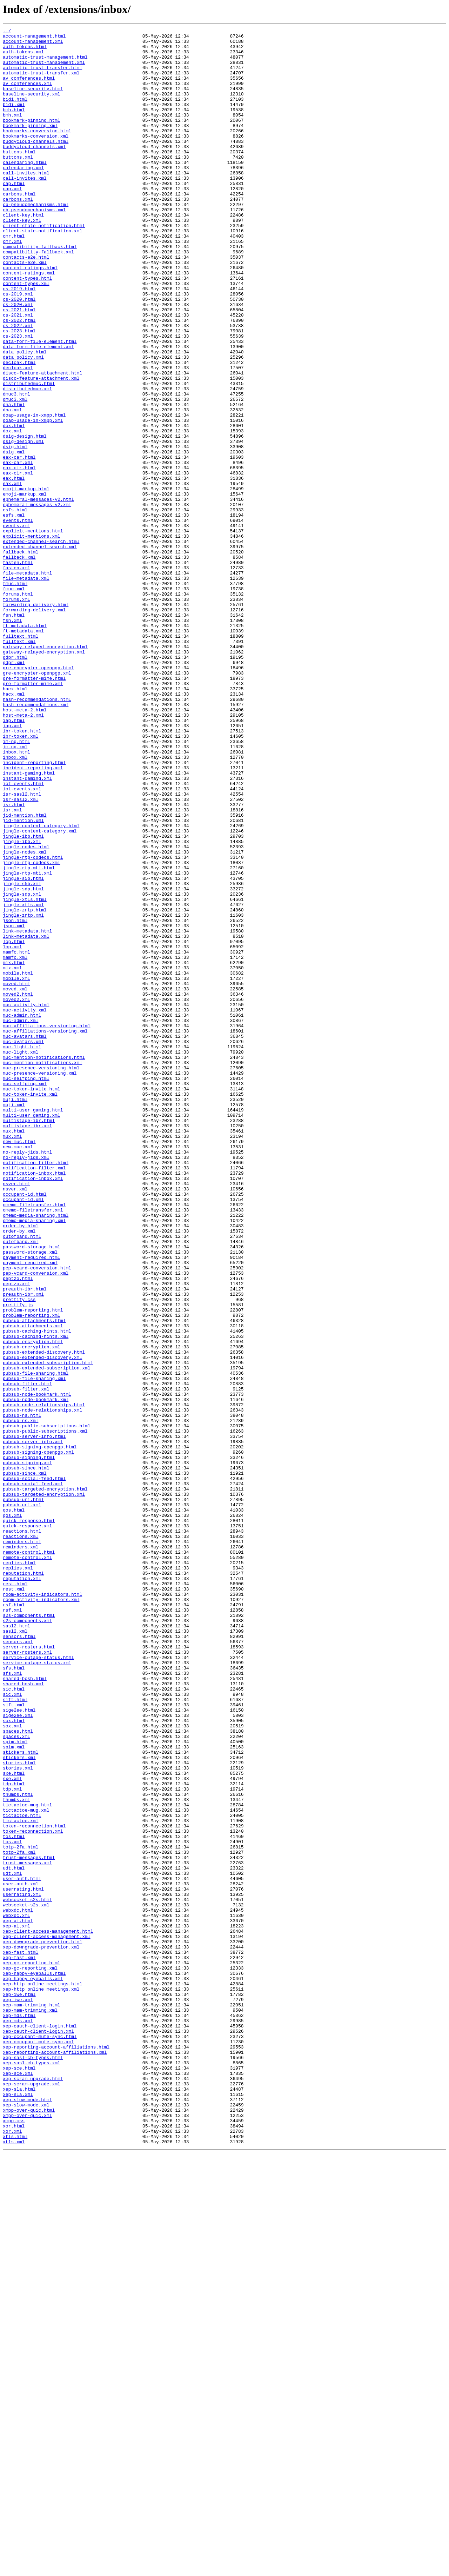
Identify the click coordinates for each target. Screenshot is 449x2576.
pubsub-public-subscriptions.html (47, 1705)
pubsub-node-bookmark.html (37, 1668)
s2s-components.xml (27, 1939)
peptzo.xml (16, 1535)
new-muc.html (19, 1364)
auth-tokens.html (25, 50)
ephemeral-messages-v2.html (38, 594)
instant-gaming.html (29, 922)
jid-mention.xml (23, 979)
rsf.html (14, 1920)
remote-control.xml (27, 1863)
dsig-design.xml (23, 524)
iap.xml (12, 865)
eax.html (14, 568)
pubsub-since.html (26, 1756)
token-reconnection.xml (33, 2192)
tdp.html (14, 2135)
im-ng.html (16, 884)
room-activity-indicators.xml (41, 1914)
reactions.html (22, 1832)
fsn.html (14, 733)
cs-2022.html (19, 379)
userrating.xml (22, 2268)
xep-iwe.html (19, 2388)
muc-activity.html (26, 1200)
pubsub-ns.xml (20, 1699)
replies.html (19, 1870)
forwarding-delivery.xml (34, 726)
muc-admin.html (22, 1213)
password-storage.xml (30, 1497)
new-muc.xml (18, 1371)
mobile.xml (16, 1169)
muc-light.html (22, 1251)
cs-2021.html (19, 366)
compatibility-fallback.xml (38, 297)
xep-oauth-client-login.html (40, 2426)
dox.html (14, 505)
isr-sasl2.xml (20, 954)
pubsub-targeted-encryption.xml (44, 1788)
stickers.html (20, 2097)
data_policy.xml (23, 423)
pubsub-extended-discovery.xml (42, 1623)
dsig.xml (14, 537)
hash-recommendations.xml (35, 840)
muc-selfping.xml (25, 1295)
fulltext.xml (19, 764)
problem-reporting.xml (31, 1573)
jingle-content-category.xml (40, 992)
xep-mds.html (19, 2413)
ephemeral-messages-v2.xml (37, 600)
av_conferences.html (29, 88)
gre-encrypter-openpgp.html (38, 796)
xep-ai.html (18, 2299)
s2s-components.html (29, 1933)
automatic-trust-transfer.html (42, 76)
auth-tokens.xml (23, 57)
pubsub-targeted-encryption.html (45, 1781)
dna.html (14, 480)
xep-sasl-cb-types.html (33, 2464)
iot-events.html (23, 935)
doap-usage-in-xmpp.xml (33, 499)
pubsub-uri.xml (22, 1800)
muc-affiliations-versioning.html (47, 1225)
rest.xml (14, 1901)
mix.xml (12, 1156)
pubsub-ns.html (22, 1693)
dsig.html (15, 530)
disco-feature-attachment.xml (41, 448)
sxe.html (14, 2122)
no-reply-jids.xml (26, 1383)
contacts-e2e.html (26, 303)
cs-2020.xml (18, 360)
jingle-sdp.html (23, 1061)
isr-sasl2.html (22, 947)
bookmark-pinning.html (31, 139)
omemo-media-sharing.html (35, 1453)
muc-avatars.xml (23, 1244)
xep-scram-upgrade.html (33, 2489)
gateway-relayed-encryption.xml (44, 777)
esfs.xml (14, 613)
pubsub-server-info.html (34, 1718)
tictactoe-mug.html (27, 2160)
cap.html (14, 215)
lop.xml (12, 1131)
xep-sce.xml (18, 2482)
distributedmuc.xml (27, 461)
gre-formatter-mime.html (34, 808)
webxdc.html (18, 2287)
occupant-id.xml (23, 1434)
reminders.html (22, 1844)
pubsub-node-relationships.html (44, 1680)
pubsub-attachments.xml (33, 1585)
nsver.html (16, 1415)
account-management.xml (33, 44)
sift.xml (14, 2040)
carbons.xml (18, 234)
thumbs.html (18, 2148)
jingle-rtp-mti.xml (27, 1042)
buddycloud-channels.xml (34, 170)
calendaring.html (25, 189)
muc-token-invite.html (31, 1301)
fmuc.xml (14, 701)
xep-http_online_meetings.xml (41, 2381)
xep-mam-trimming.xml (30, 2407)
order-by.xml (19, 1472)
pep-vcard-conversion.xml (35, 1522)
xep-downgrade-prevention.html (42, 2325)
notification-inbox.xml (33, 1409)
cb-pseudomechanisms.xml (34, 246)
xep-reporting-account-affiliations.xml (55, 2457)
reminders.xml (20, 1851)
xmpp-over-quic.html (29, 2527)
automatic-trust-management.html (45, 63)
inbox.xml (15, 903)
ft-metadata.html (25, 745)
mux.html (14, 1352)
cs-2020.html (19, 354)
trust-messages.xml (27, 2230)
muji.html (15, 1314)
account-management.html (34, 38)
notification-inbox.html (34, 1402)
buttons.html (19, 177)
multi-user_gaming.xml (31, 1333)
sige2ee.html (19, 2047)
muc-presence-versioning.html (41, 1276)
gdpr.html (15, 783)
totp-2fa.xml (19, 2217)
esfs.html (15, 606)
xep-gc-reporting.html (31, 2350)
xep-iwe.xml (18, 2394)
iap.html (14, 859)
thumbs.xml (16, 2154)
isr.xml (12, 966)
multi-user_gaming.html (33, 1326)
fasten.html (18, 669)
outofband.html (22, 1478)
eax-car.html (19, 543)
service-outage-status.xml (37, 1990)
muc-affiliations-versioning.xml (45, 1232)
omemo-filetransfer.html (34, 1440)
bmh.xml (12, 133)
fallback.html (20, 657)
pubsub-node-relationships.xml (42, 1687)
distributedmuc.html (29, 455)
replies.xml (18, 1876)
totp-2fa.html (20, 2211)
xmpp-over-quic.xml (27, 2533)
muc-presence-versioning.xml (40, 1282)
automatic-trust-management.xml (44, 69)
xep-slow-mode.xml (26, 2520)
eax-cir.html (19, 556)
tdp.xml (12, 2141)
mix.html (14, 1150)
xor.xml (12, 2552)
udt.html (14, 2236)
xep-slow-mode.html (27, 2514)
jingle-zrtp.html (25, 1086)
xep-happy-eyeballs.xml (33, 2369)
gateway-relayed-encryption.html (45, 771)
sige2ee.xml (18, 2053)
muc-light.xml (20, 1257)
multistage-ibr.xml (27, 1345)
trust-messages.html (29, 2223)
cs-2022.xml (18, 385)
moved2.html (18, 1187)
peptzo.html (18, 1529)
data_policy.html (25, 417)
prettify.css (19, 1554)
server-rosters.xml (27, 1977)
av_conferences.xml (27, 95)
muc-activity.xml (25, 1206)
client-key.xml (22, 259)
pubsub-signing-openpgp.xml (38, 1737)
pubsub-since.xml (25, 1762)
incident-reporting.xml (33, 916)
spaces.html (18, 2072)
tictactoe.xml (20, 2179)
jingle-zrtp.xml (23, 1093)
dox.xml (12, 512)
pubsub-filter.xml (26, 1661)
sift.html (15, 2034)
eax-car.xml (18, 549)
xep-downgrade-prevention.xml (41, 2331)
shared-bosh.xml (23, 2015)
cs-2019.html (19, 341)
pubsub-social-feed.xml (33, 1775)
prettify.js (18, 1560)
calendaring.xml (23, 196)
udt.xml (12, 2242)
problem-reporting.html (33, 1566)
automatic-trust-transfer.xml (41, 82)
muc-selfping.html (26, 1289)
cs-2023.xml (18, 398)
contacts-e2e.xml (25, 309)
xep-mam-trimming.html (31, 2400)
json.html (15, 1099)
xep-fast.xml (19, 2344)
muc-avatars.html (25, 1238)
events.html (18, 619)
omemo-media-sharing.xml (34, 1459)
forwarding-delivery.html (35, 720)
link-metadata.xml (26, 1118)
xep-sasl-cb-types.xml (31, 2470)
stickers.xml (19, 2103)
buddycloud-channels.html (35, 164)
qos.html (14, 1807)
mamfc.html (16, 1137)
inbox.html (16, 897)
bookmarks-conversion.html (37, 151)
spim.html (15, 2085)
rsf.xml (12, 1927)
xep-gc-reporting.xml (30, 2356)
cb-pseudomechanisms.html (35, 240)
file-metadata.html (27, 682)
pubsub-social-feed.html (34, 1769)
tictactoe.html (22, 2173)
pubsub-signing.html (29, 1743)
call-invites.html (26, 202)
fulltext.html (20, 758)
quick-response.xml (27, 1826)
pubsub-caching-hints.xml (35, 1598)
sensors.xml (18, 1964)
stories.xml (18, 2116)
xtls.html (15, 2558)
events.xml (16, 625)
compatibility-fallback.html (40, 290)
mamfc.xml (15, 1143)
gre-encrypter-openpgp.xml (37, 802)
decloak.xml (18, 436)
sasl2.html (16, 1946)
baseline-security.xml (31, 107)
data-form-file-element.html (40, 404)
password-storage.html (31, 1491)
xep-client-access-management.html (48, 2312)
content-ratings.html (30, 316)
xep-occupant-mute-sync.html (40, 2438)
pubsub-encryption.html (33, 1604)
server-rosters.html (29, 1971)
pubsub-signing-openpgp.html (40, 1731)
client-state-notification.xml (42, 271)
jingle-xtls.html (25, 1074)
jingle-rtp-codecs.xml (31, 1030)
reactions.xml (20, 1838)
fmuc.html (15, 695)
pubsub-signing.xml (27, 1750)
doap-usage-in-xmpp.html (34, 493)
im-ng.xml (15, 891)
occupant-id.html (25, 1428)
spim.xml (14, 2091)
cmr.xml (12, 284)
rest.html (15, 1895)
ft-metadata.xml (23, 752)
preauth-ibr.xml (23, 1548)
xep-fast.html (20, 2337)
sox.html (14, 2059)
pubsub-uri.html (23, 1794)
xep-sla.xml (18, 2508)
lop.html (14, 1124)
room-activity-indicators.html (42, 1908)
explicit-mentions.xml (31, 638)
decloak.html (19, 429)
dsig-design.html (25, 518)
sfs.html (14, 1996)
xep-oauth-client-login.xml (38, 2432)
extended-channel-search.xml (40, 651)
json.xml (14, 1105)
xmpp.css (14, 2539)
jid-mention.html (25, 973)
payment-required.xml (30, 1510)
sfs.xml (12, 2002)
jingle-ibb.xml (22, 1004)
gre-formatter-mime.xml (33, 815)
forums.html (18, 707)
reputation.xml (22, 1889)
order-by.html (20, 1465)
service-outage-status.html (38, 1983)
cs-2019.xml (18, 347)
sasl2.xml (15, 1952)
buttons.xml (18, 183)
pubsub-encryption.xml (31, 1611)
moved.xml (15, 1181)
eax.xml (12, 575)
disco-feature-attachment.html (42, 442)
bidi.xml (14, 120)
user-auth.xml (20, 2255)
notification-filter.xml (34, 1396)
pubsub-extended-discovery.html (44, 1617)
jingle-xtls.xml (23, 1080)
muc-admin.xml (20, 1219)
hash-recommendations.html (37, 834)
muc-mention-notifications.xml (42, 1270)
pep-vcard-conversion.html (37, 1516)
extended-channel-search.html (41, 644)
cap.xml (12, 221)
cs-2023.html (19, 392)
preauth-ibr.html (25, 1541)
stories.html (19, 2110)
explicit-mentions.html (33, 632)
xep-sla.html (19, 2501)
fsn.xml (12, 739)
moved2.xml (16, 1194)
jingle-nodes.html (26, 1011)
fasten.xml (16, 676)
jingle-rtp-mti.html (29, 1036)
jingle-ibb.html (23, 998)
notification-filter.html (35, 1390)
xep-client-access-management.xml (47, 2318)
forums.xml (16, 714)
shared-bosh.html (25, 2009)
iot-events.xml (22, 941)
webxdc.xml (16, 2293)
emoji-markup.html (26, 581)
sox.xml (12, 2066)
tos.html (14, 2198)
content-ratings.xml (29, 322)
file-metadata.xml (26, 688)
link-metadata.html (27, 1112)
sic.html (14, 2021)
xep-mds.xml (18, 2419)
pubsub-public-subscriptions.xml (45, 1712)
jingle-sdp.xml (22, 1067)
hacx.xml (14, 827)
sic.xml (12, 2028)
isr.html (14, 960)
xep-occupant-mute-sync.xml (38, 2445)
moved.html (16, 1175)
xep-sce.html (19, 2476)
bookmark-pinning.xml (30, 145)
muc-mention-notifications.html (44, 1263)
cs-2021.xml (18, 373)
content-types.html (27, 328)
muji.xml (14, 1320)
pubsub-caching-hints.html (37, 1592)
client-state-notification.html (44, 265)
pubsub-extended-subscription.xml (47, 1636)
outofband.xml (20, 1484)
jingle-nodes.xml (25, 1017)
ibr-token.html (22, 872)
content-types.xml (26, 335)
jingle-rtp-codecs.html (33, 1023)
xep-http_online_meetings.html (42, 2375)
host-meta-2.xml (23, 853)
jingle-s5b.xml (22, 1055)
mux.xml (12, 1358)
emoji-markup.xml (25, 587)
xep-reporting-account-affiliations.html (56, 2451)
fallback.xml (19, 663)
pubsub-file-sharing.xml (34, 1649)
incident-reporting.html (34, 910)
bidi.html (15, 114)
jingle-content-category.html (41, 985)
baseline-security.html (33, 101)
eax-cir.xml (18, 562)
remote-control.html (29, 1857)
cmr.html (14, 278)
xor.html (14, 2546)
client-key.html (23, 253)
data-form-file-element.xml (38, 410)
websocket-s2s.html (27, 2274)
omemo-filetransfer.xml (33, 1446)
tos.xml (12, 2205)
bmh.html (14, 126)
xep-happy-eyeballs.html (34, 2362)
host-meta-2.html (25, 846)
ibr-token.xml (20, 878)
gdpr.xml (14, 789)
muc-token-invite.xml (30, 1307)
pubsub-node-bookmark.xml (35, 1674)
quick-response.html (29, 1819)
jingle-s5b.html (23, 1048)
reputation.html (23, 1882)
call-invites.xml (25, 208)
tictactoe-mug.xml (26, 2167)
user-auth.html (22, 2249)
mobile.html (18, 1162)
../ (7, 31)
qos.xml (12, 1813)
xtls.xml (14, 2565)
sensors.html (19, 1958)
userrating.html (23, 2261)
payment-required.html (31, 1503)
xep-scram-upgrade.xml (31, 2495)
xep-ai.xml (16, 2306)
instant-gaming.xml (27, 928)
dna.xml (12, 486)
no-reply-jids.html (27, 1377)
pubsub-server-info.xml (33, 1724)
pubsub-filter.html (27, 1655)
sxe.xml (12, 2129)
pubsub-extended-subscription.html (48, 1630)
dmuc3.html (16, 467)
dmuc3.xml (15, 474)
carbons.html (19, 227)
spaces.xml (16, 2078)
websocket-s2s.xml (26, 2280)
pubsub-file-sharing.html (35, 1642)
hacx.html (15, 821)
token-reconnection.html (34, 2186)
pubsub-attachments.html (34, 1579)
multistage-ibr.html (29, 1339)
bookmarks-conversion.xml (35, 158)
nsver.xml (15, 1421)
